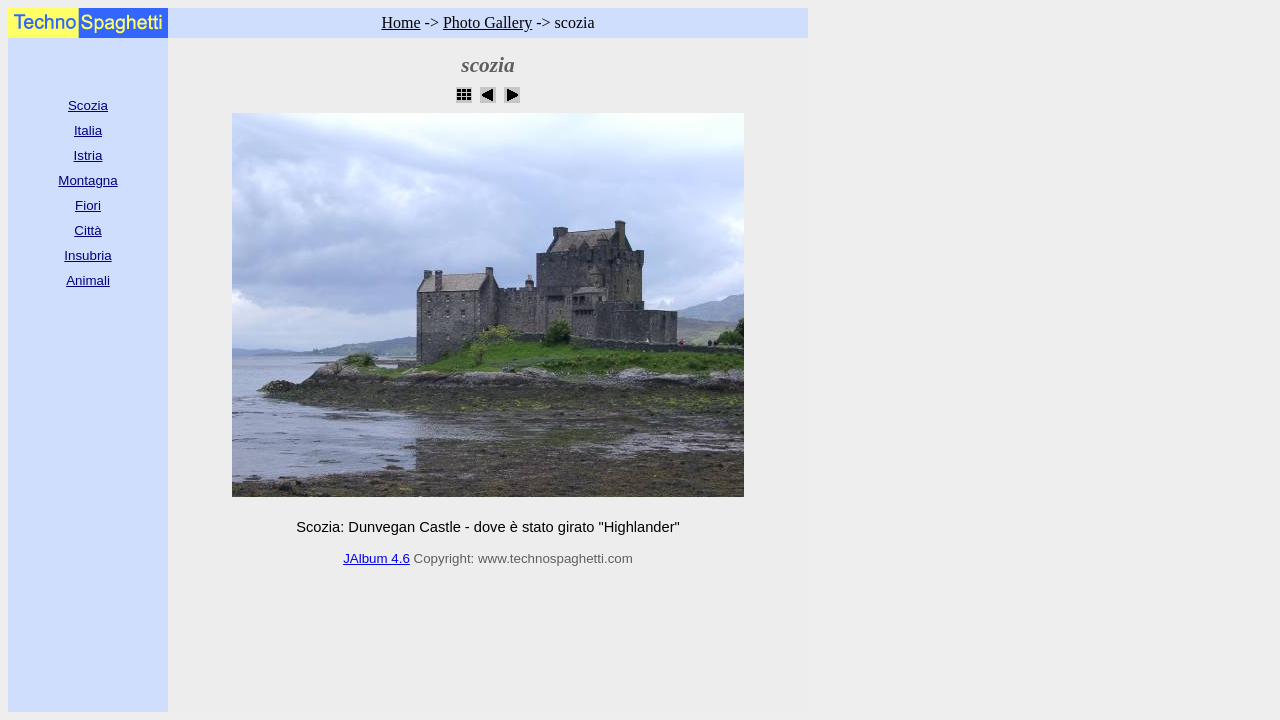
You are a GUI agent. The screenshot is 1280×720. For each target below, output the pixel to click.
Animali (88, 280)
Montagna (87, 180)
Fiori (88, 205)
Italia (88, 130)
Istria (88, 155)
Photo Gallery (487, 22)
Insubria (87, 255)
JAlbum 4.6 (376, 558)
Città (87, 230)
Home (400, 22)
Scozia (88, 105)
